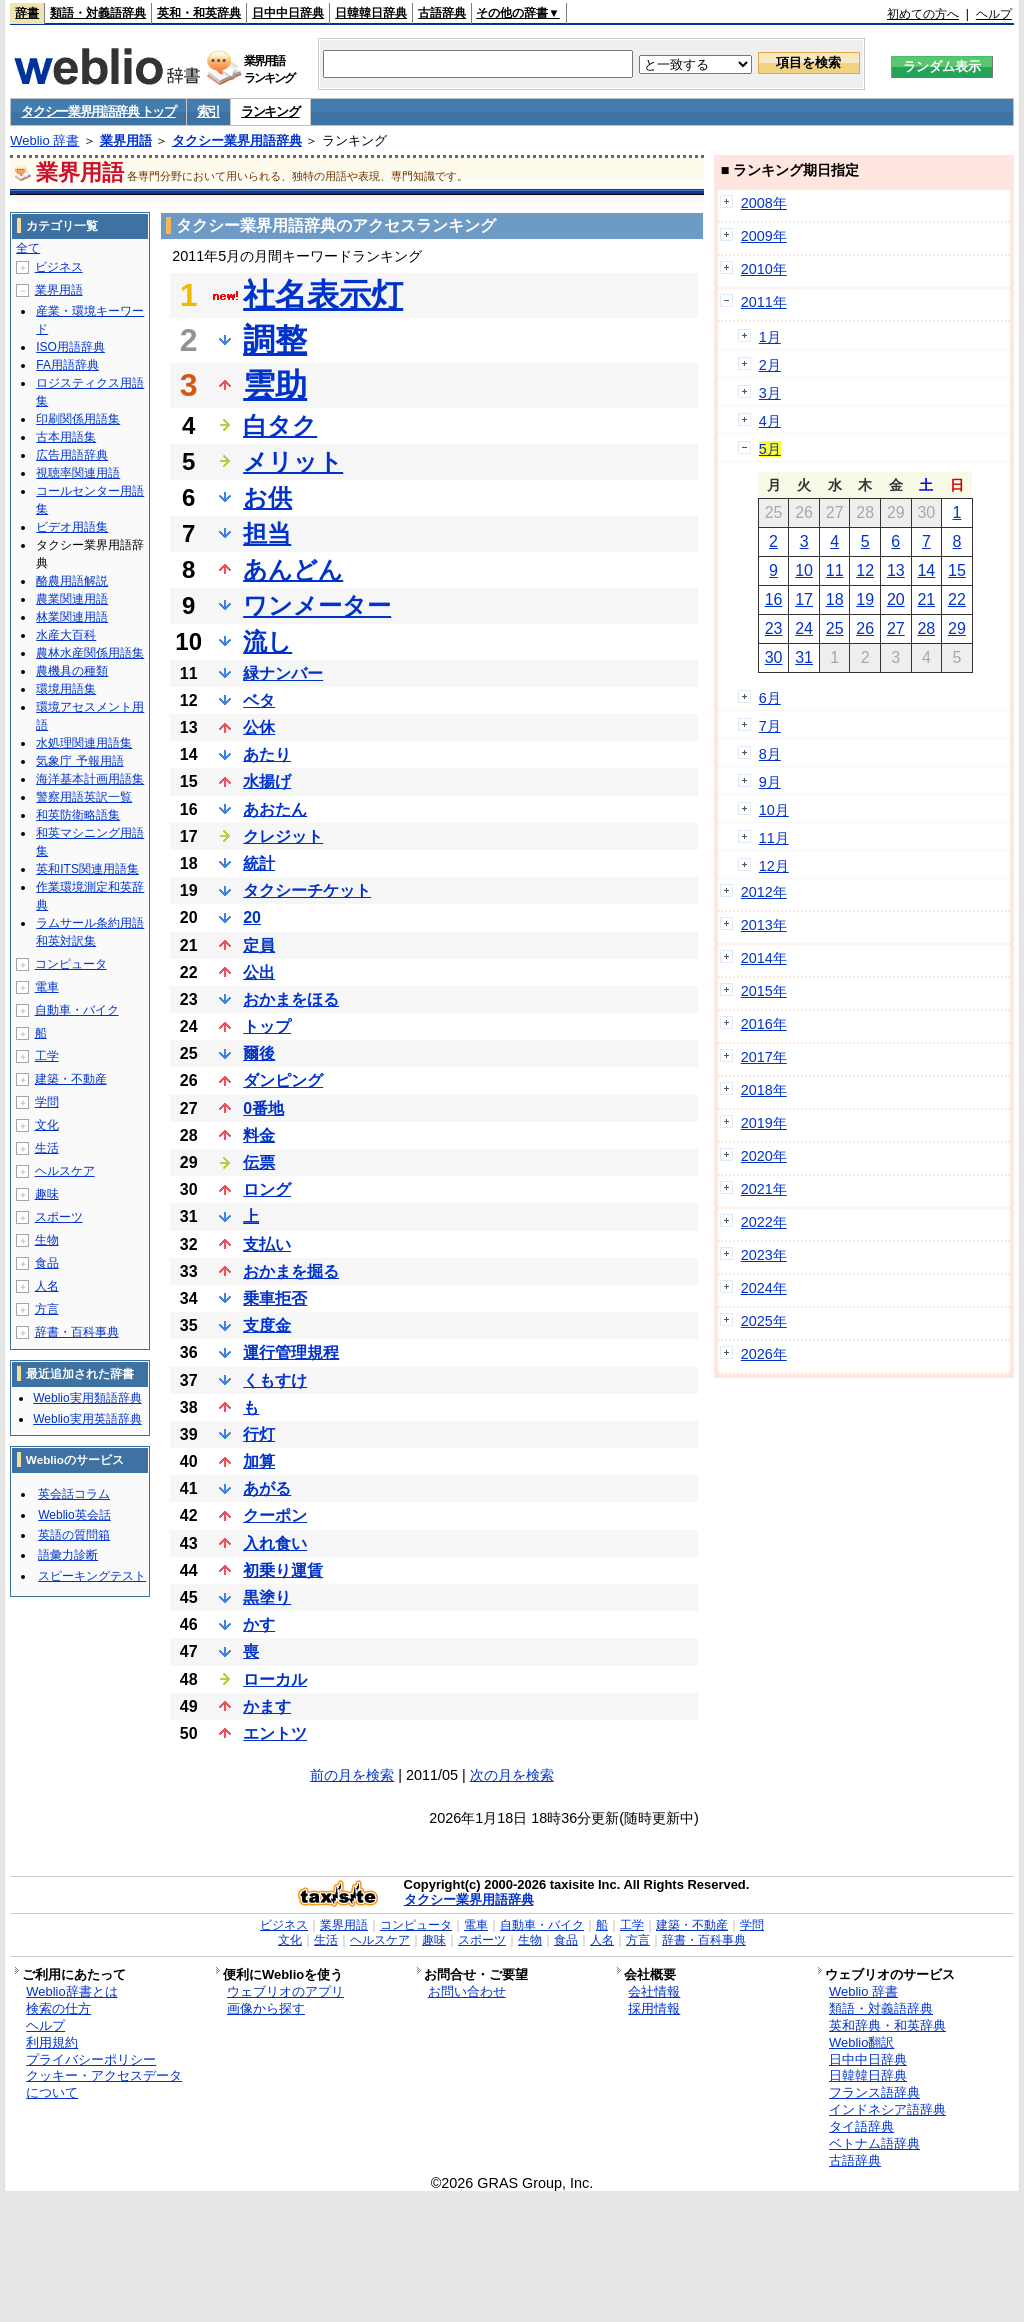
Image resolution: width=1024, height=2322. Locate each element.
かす (259, 1624)
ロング (267, 1189)
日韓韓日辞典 (371, 13)
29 (957, 628)
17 (804, 599)
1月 (770, 337)
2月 (770, 365)
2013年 (764, 925)
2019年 (764, 1123)
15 (957, 570)
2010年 (764, 269)
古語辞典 (442, 13)
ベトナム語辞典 (874, 2143)
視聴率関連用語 (78, 473)
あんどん (293, 569)
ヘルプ (994, 14)
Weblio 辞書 (44, 140)
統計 (259, 863)
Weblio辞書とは (71, 1991)
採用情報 (654, 2008)
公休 (259, 727)
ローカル (275, 1679)
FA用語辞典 (67, 365)
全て (28, 248)
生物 (47, 1240)
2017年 (764, 1057)
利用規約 (52, 2042)
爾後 (259, 1053)
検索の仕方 (58, 2008)
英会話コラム (74, 1494)
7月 (770, 726)
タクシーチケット (307, 890)
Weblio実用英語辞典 (87, 1419)
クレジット (283, 836)
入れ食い (275, 1543)
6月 (770, 698)
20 (252, 917)
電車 (47, 987)
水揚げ (267, 781)
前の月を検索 (352, 1775)
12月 (774, 866)
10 (804, 570)
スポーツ (59, 1217)
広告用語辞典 (72, 455)
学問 (47, 1102)
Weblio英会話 (74, 1515)
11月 (774, 838)
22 (957, 599)
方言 (47, 1309)
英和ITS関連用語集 (87, 869)
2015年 (764, 991)
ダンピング (283, 1080)
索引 (208, 111)
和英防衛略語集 (78, 815)
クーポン (275, 1515)
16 (774, 599)
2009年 (764, 236)
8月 (770, 754)
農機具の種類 (72, 671)
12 (865, 570)
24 (804, 628)
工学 (47, 1056)
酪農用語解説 (72, 581)
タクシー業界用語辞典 (237, 140)
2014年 (764, 958)
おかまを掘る (291, 1271)
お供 (267, 497)
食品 (47, 1263)
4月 (770, 421)
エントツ (275, 1733)
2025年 (764, 1321)
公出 (259, 972)
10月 (774, 810)
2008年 (764, 203)
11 (835, 570)
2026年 (764, 1354)
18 (835, 599)
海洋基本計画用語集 (90, 779)
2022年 (764, 1222)
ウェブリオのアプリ (285, 1991)
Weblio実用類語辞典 (87, 1398)
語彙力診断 (68, 1555)
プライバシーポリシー (91, 2059)
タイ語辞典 (861, 2126)
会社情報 (654, 1991)
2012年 (764, 892)
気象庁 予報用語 (79, 761)
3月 (770, 393)
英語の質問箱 (74, 1535)
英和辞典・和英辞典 (887, 2025)
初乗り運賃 (283, 1570)
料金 (259, 1135)
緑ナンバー (283, 673)
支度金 (267, 1325)
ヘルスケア (65, 1171)
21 (926, 599)
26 (865, 628)
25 (835, 628)
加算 (259, 1461)
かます (267, 1706)
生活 (47, 1148)
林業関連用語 (72, 617)
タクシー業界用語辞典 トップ (98, 111)
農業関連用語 (72, 599)
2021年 (764, 1189)
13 (896, 570)
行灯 (259, 1434)
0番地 (263, 1108)
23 (774, 628)
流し (267, 641)
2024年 (764, 1288)
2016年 (764, 1024)
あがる (267, 1488)
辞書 (27, 13)
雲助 (275, 385)
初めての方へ (923, 14)
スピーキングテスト (92, 1576)
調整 (275, 340)
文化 (47, 1125)
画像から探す (266, 2008)
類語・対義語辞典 (98, 13)
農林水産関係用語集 (90, 653)
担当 (267, 533)
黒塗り (267, 1597)
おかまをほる (291, 999)
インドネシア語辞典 (887, 2109)
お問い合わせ (467, 1991)
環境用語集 (66, 689)
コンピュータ (71, 964)
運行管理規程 (291, 1352)
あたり (267, 754)
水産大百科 (66, 635)
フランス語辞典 (874, 2092)
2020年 (764, 1156)
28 (926, 628)
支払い (267, 1244)
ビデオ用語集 (72, 527)
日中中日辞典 (288, 13)
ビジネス (59, 267)
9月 (770, 782)
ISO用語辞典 (70, 347)
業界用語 (126, 140)
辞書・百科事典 (77, 1332)
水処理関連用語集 (84, 743)
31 (804, 657)
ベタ (259, 700)
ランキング (270, 111)
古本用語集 (66, 437)
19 (865, 599)
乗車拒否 (275, 1298)
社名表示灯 (323, 295)
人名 (47, 1286)
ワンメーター (317, 605)
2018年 (764, 1090)
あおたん (275, 809)
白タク (280, 425)
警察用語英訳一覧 (84, 797)
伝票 (259, 1162)
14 (926, 570)
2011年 (764, 302)
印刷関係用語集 (78, 419)
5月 (770, 449)
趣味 (47, 1194)
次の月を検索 (512, 1775)
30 (774, 657)
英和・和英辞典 (199, 13)
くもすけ (275, 1380)
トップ (267, 1026)
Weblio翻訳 (861, 2042)
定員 (259, 945)
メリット (293, 461)
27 (896, 628)
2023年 (764, 1255)
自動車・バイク (77, 1010)
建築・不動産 (71, 1079)
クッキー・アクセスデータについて (104, 2084)
